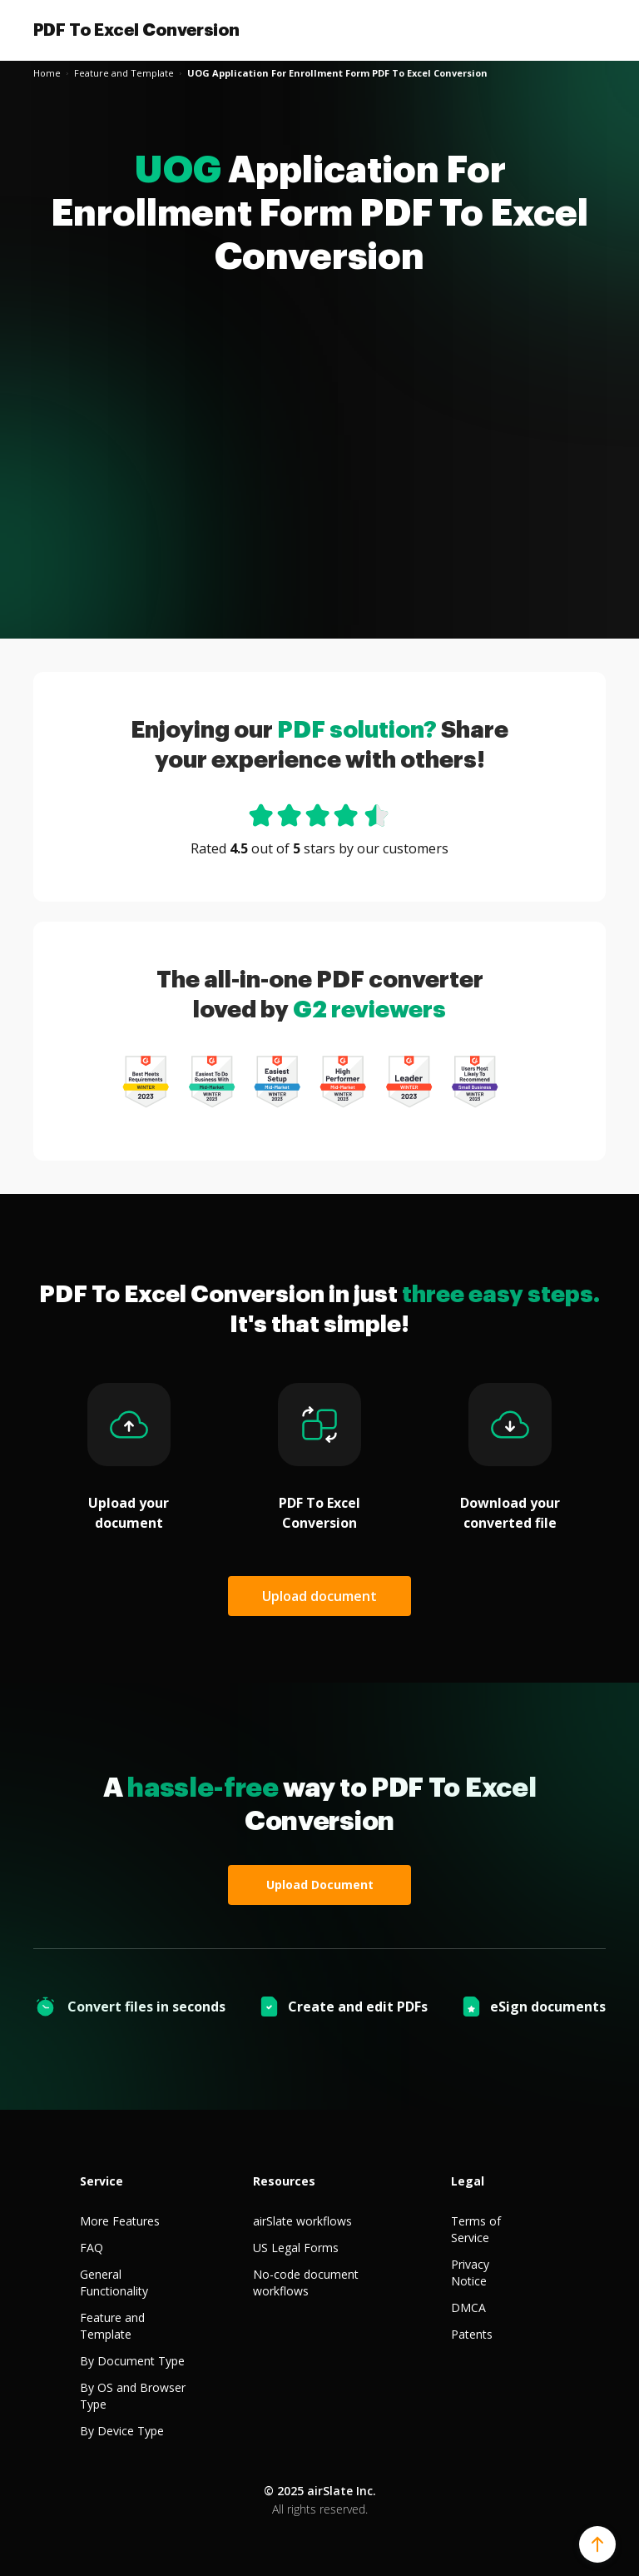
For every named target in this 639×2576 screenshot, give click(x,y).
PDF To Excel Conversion (136, 30)
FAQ (91, 2247)
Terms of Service (476, 2229)
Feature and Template (112, 2326)
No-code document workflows (306, 2282)
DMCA (468, 2307)
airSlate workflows (302, 2221)
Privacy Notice (470, 2272)
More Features (120, 2221)
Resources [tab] (284, 2181)
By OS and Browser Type (133, 2396)
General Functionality (114, 2282)
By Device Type (122, 2431)
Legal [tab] (467, 2181)
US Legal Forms (296, 2247)
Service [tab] (101, 2181)
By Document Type (132, 2361)
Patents (472, 2334)
